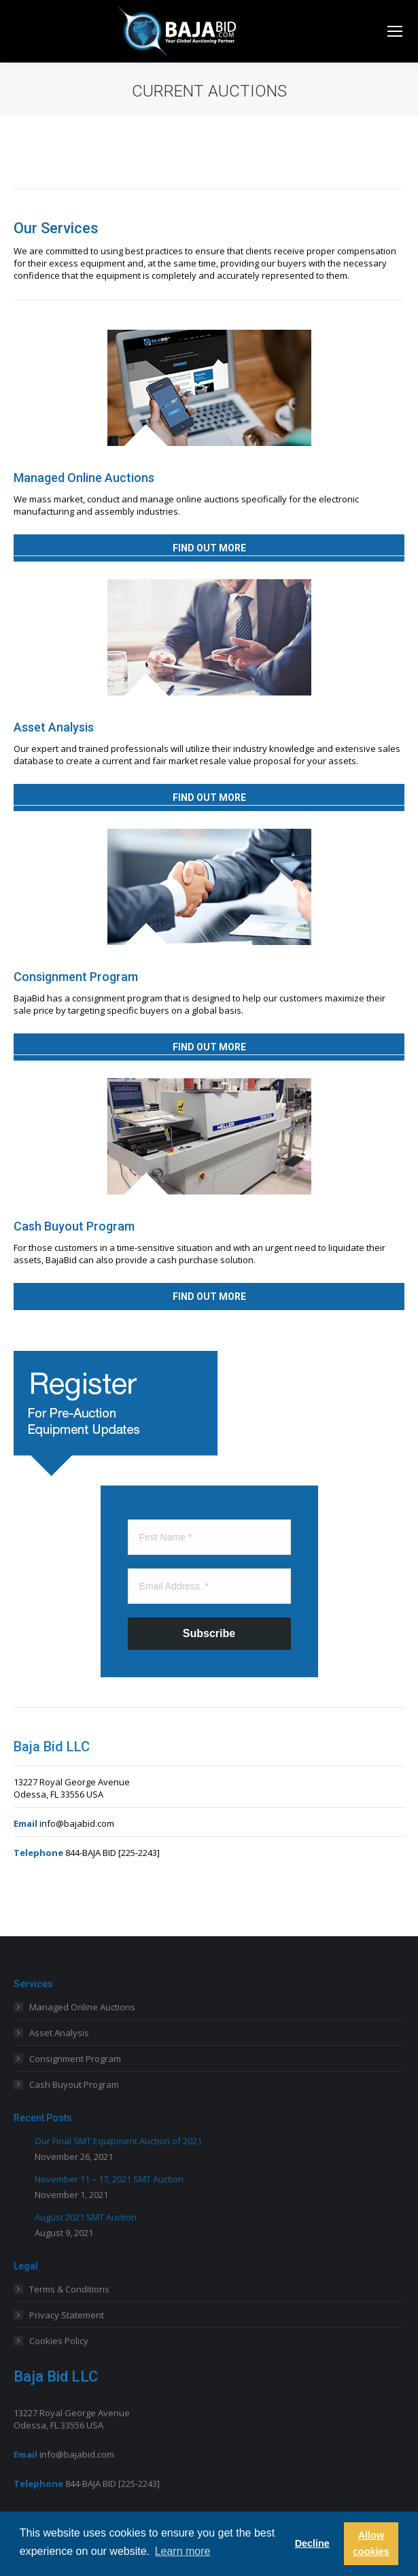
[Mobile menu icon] (394, 31)
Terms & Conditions (69, 2289)
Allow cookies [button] (371, 2543)
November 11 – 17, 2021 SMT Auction (109, 2179)
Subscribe (209, 1633)
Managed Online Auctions (82, 2007)
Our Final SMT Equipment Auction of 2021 (118, 2141)
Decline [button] (312, 2543)
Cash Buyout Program (74, 2084)
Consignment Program (75, 2059)
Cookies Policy (58, 2341)
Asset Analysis (59, 2033)
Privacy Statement (66, 2315)
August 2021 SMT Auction (86, 2217)
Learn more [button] (183, 2551)
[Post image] (19, 2140)
